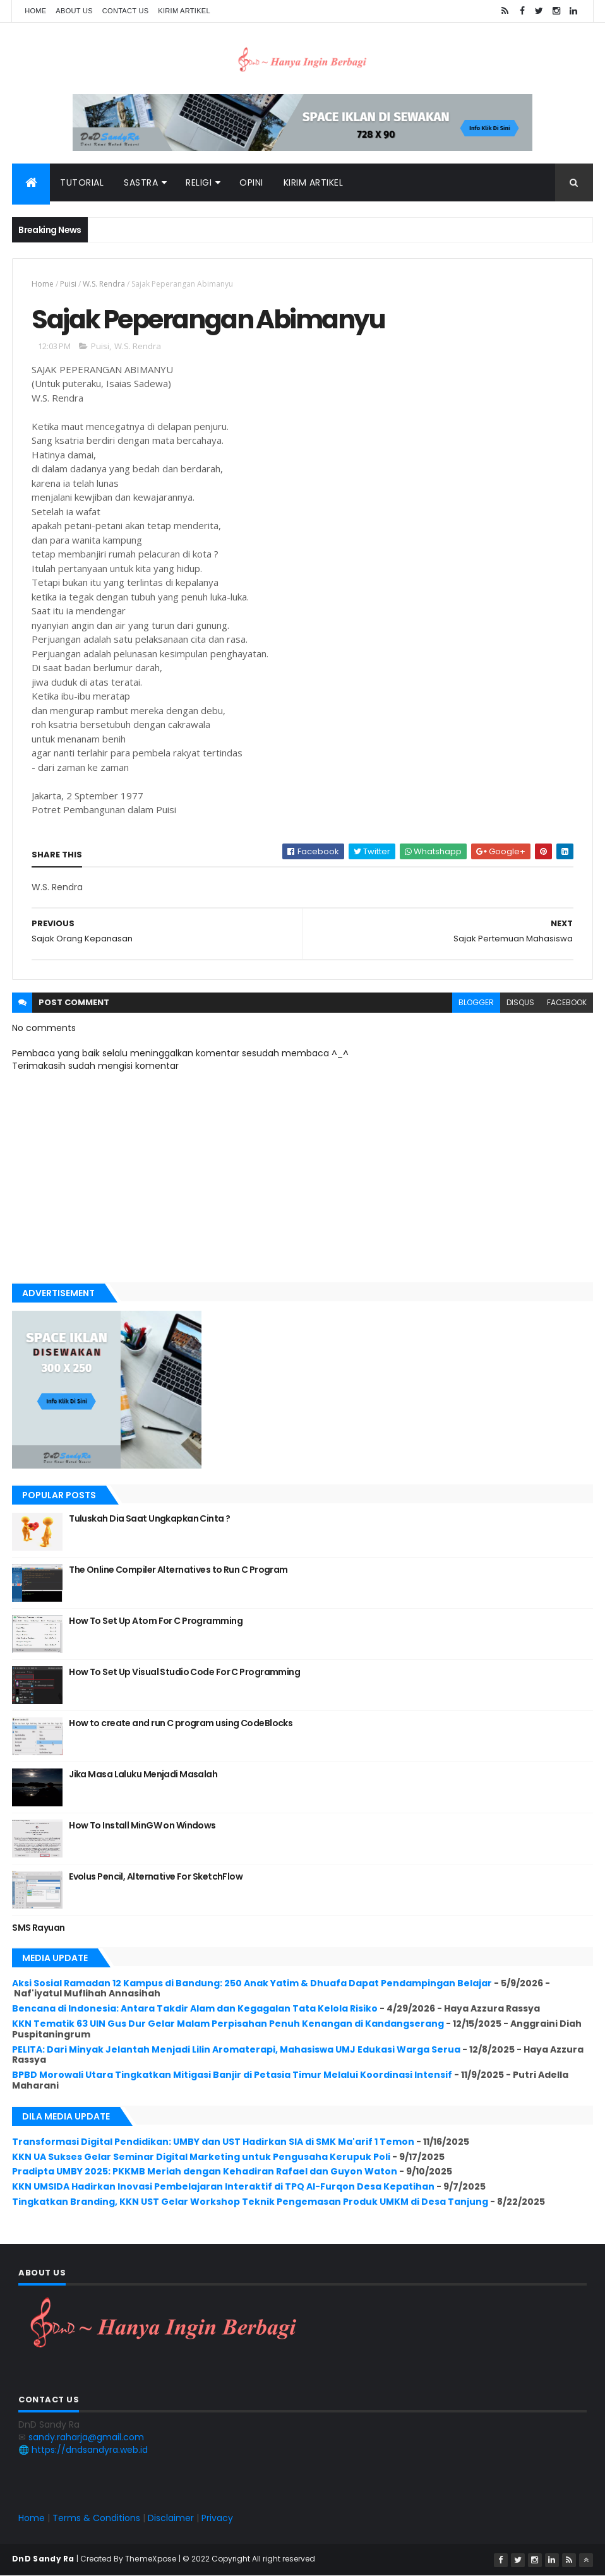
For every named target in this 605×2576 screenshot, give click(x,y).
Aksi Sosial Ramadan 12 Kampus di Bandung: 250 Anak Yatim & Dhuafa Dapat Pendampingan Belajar (252, 1983)
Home (35, 11)
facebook (567, 1002)
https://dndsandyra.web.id (90, 2449)
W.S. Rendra (104, 283)
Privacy (217, 2518)
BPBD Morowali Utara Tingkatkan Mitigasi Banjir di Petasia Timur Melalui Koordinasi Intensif (232, 2074)
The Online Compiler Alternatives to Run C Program (178, 1569)
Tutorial (82, 182)
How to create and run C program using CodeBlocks (180, 1723)
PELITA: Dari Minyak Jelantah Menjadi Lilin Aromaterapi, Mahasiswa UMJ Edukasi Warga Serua (236, 2049)
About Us (74, 11)
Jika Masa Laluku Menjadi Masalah (143, 1774)
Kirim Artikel (184, 11)
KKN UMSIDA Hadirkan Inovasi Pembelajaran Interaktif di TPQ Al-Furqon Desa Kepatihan (223, 2186)
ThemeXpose (151, 2558)
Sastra (141, 182)
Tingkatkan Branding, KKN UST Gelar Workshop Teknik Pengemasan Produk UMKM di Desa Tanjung (250, 2201)
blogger (476, 1002)
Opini (251, 182)
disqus (520, 1002)
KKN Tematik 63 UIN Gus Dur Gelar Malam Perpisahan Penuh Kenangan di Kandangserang (228, 2023)
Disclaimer (171, 2518)
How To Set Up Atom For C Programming (156, 1620)
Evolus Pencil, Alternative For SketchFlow (156, 1876)
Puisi (68, 283)
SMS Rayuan (38, 1927)
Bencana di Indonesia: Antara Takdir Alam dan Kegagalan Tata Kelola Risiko (195, 2008)
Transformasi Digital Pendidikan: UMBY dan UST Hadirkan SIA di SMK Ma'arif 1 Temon (213, 2141)
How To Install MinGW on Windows (142, 1825)
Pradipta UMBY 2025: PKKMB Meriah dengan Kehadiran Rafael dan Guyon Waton (204, 2171)
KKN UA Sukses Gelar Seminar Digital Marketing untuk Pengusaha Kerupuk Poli (201, 2156)
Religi (199, 182)
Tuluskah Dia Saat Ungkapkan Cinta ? (149, 1518)
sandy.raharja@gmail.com (86, 2437)
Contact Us (125, 11)
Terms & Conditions (96, 2518)
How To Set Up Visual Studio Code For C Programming (184, 1672)
